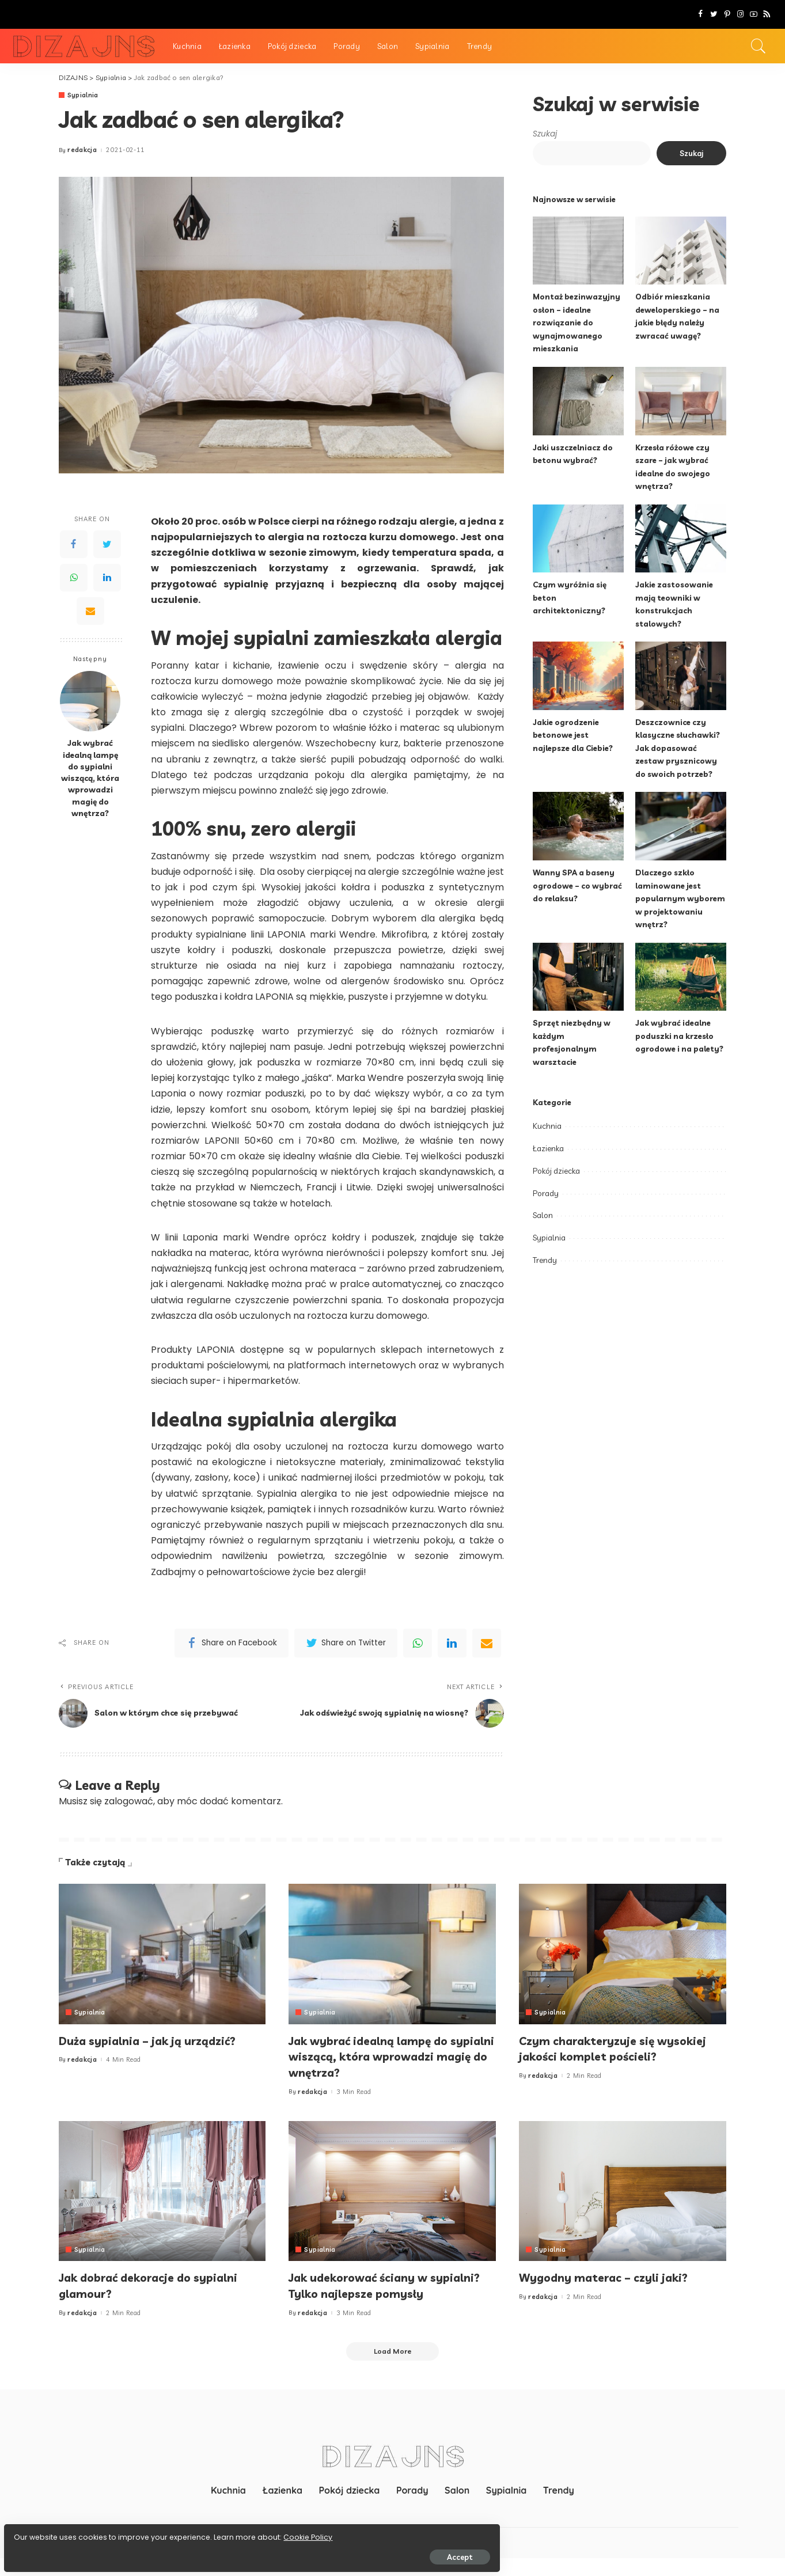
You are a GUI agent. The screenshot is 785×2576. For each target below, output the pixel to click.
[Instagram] (740, 14)
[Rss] (766, 14)
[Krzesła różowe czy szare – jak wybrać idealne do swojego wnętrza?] (680, 401)
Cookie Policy (44, 2531)
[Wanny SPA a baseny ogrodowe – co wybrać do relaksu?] (578, 826)
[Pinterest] (727, 14)
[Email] (90, 611)
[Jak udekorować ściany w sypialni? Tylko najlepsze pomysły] (392, 2191)
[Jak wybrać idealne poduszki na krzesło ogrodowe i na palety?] (680, 977)
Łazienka (548, 1148)
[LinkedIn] (107, 577)
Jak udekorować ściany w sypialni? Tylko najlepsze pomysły (367, 2293)
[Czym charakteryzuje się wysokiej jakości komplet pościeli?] (622, 1954)
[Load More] (392, 2367)
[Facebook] (700, 14)
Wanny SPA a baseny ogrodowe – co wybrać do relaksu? (578, 885)
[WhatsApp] (74, 577)
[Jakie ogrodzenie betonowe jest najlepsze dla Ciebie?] (578, 676)
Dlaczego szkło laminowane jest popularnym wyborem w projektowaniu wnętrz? (680, 898)
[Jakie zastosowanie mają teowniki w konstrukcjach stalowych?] (680, 538)
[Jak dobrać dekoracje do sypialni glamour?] (162, 2191)
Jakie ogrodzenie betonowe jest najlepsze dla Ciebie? (575, 735)
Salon (543, 1215)
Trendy (545, 1260)
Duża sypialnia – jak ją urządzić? (158, 2040)
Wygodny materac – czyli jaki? (614, 2277)
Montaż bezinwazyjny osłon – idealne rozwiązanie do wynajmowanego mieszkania (577, 322)
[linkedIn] (452, 1643)
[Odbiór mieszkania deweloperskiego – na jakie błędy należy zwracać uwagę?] (680, 251)
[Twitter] (713, 14)
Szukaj (545, 133)
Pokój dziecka (556, 1171)
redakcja (82, 150)
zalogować (128, 1801)
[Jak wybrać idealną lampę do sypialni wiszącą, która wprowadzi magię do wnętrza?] (90, 701)
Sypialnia (82, 95)
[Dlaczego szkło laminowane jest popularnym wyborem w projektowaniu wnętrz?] (680, 826)
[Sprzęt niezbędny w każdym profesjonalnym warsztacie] (578, 977)
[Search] (758, 46)
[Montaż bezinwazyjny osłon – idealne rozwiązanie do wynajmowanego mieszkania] (578, 251)
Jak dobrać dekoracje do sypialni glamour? (159, 2285)
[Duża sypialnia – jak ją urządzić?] (162, 1954)
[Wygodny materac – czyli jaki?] (622, 2191)
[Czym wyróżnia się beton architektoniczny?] (578, 538)
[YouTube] (753, 14)
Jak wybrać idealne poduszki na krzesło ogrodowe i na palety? (680, 1035)
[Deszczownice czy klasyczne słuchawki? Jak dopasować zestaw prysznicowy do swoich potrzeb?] (680, 676)
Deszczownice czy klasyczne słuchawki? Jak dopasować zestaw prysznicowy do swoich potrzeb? (678, 748)
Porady (546, 1193)
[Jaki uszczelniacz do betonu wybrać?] (578, 401)
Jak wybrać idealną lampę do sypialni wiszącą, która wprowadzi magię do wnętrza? (90, 778)
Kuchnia (547, 1126)
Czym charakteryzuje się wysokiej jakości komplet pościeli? (596, 2056)
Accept (140, 2551)
